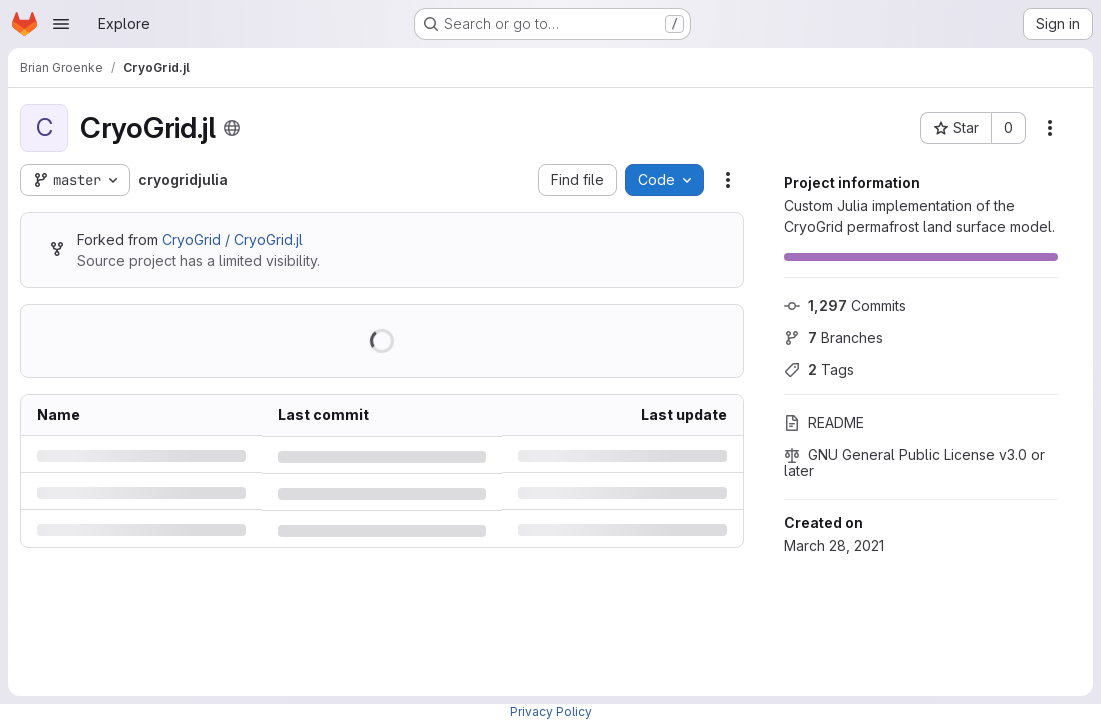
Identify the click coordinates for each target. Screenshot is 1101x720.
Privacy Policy (551, 711)
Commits (845, 305)
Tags (819, 369)
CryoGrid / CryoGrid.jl (232, 239)
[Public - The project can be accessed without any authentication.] (232, 128)
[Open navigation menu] (61, 24)
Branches (833, 337)
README (824, 422)
